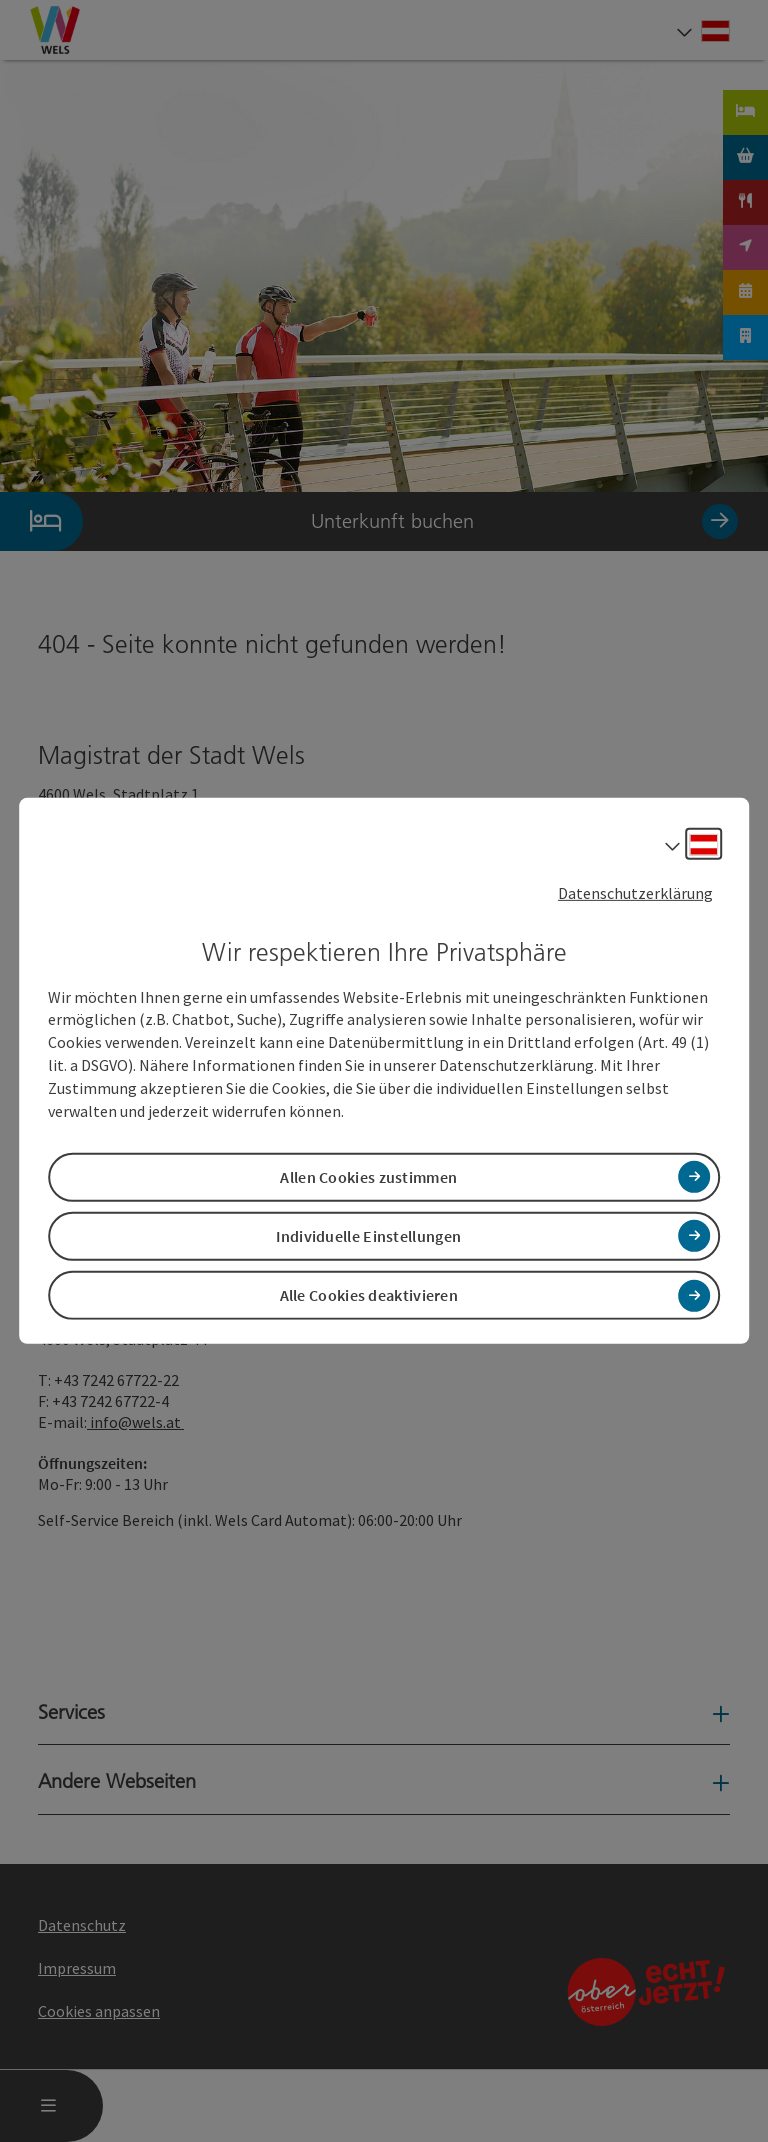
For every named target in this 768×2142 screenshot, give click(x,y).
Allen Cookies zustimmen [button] (368, 1177)
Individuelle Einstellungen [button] (368, 1236)
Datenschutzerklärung (635, 893)
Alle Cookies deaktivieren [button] (369, 1295)
